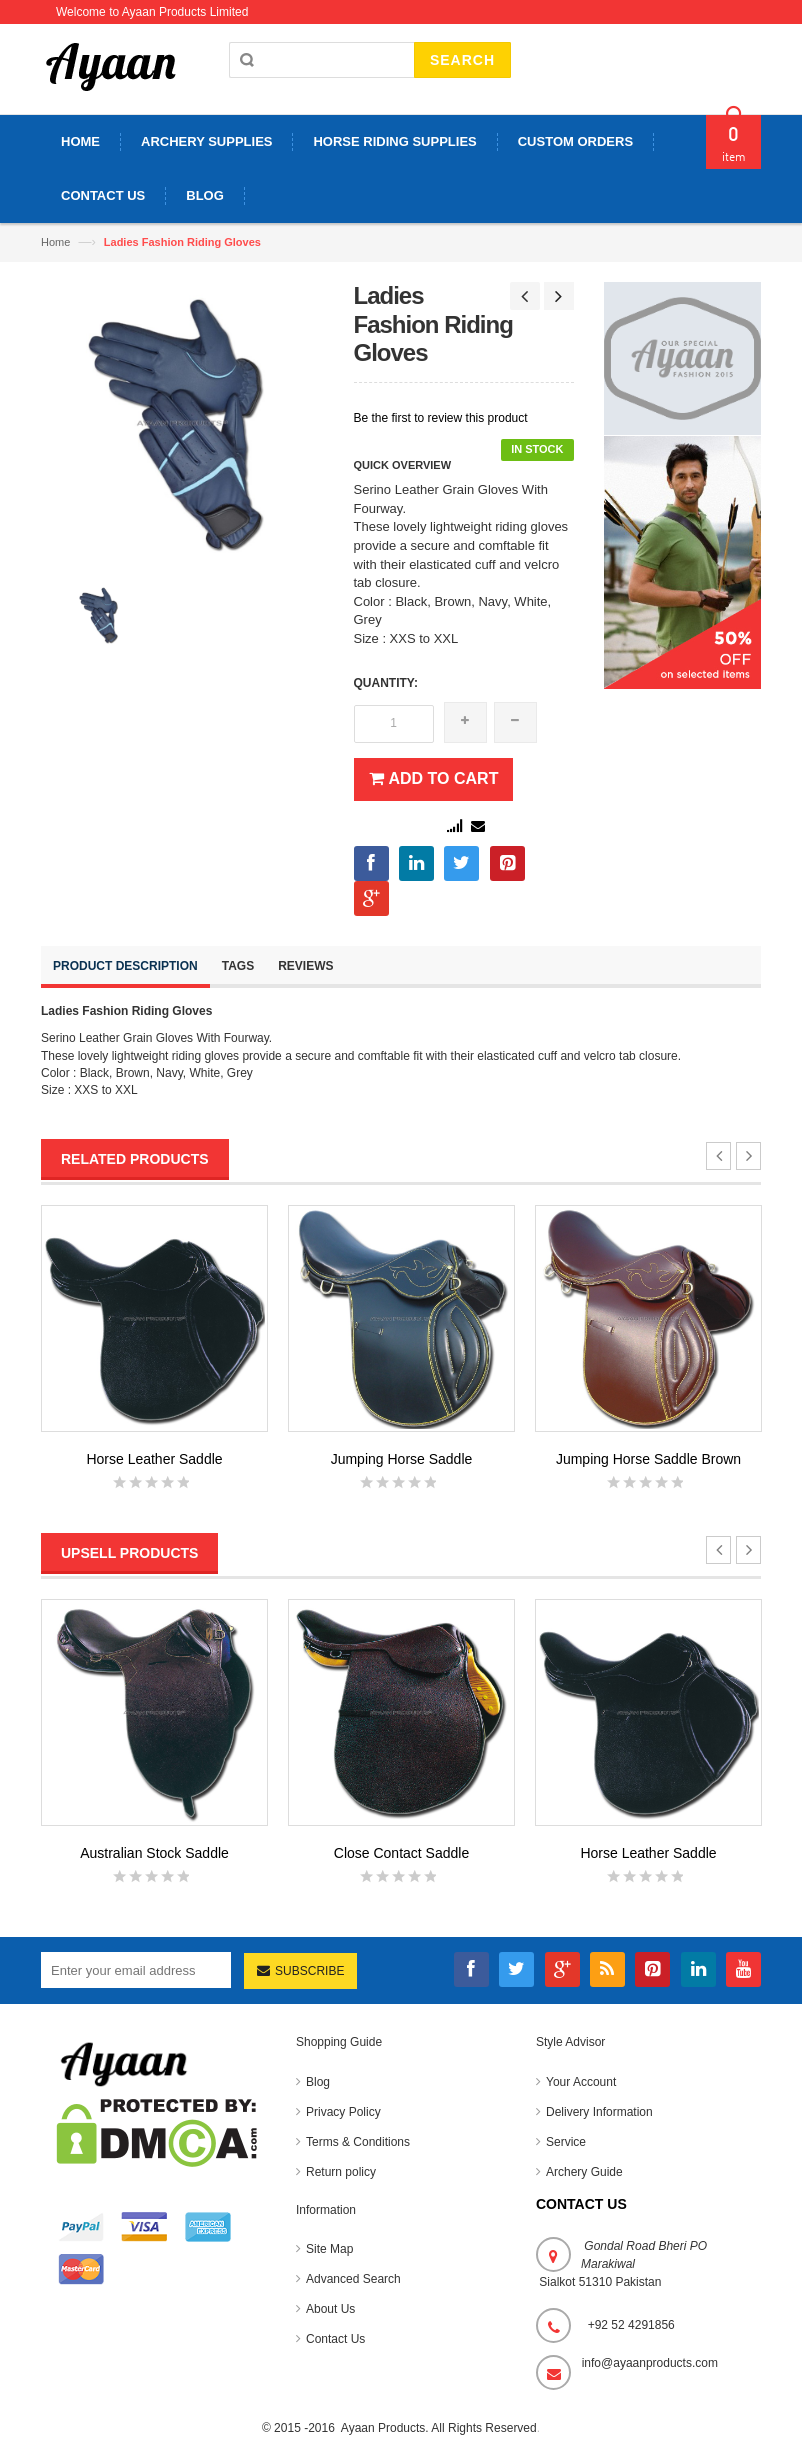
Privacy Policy (343, 2112)
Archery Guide (584, 2172)
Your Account (581, 2082)
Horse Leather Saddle (154, 1459)
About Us (330, 2309)
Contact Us (335, 2339)
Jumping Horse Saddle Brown (648, 1459)
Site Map (329, 2249)
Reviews (305, 966)
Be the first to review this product (441, 418)
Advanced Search (353, 2279)
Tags (238, 966)
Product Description (125, 966)
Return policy (341, 2172)
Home (55, 242)
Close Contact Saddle (401, 1853)
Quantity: (386, 683)
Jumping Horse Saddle (402, 1459)
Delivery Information (599, 2112)
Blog (318, 2082)
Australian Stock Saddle (154, 1853)
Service (566, 2142)
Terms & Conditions (358, 2142)
